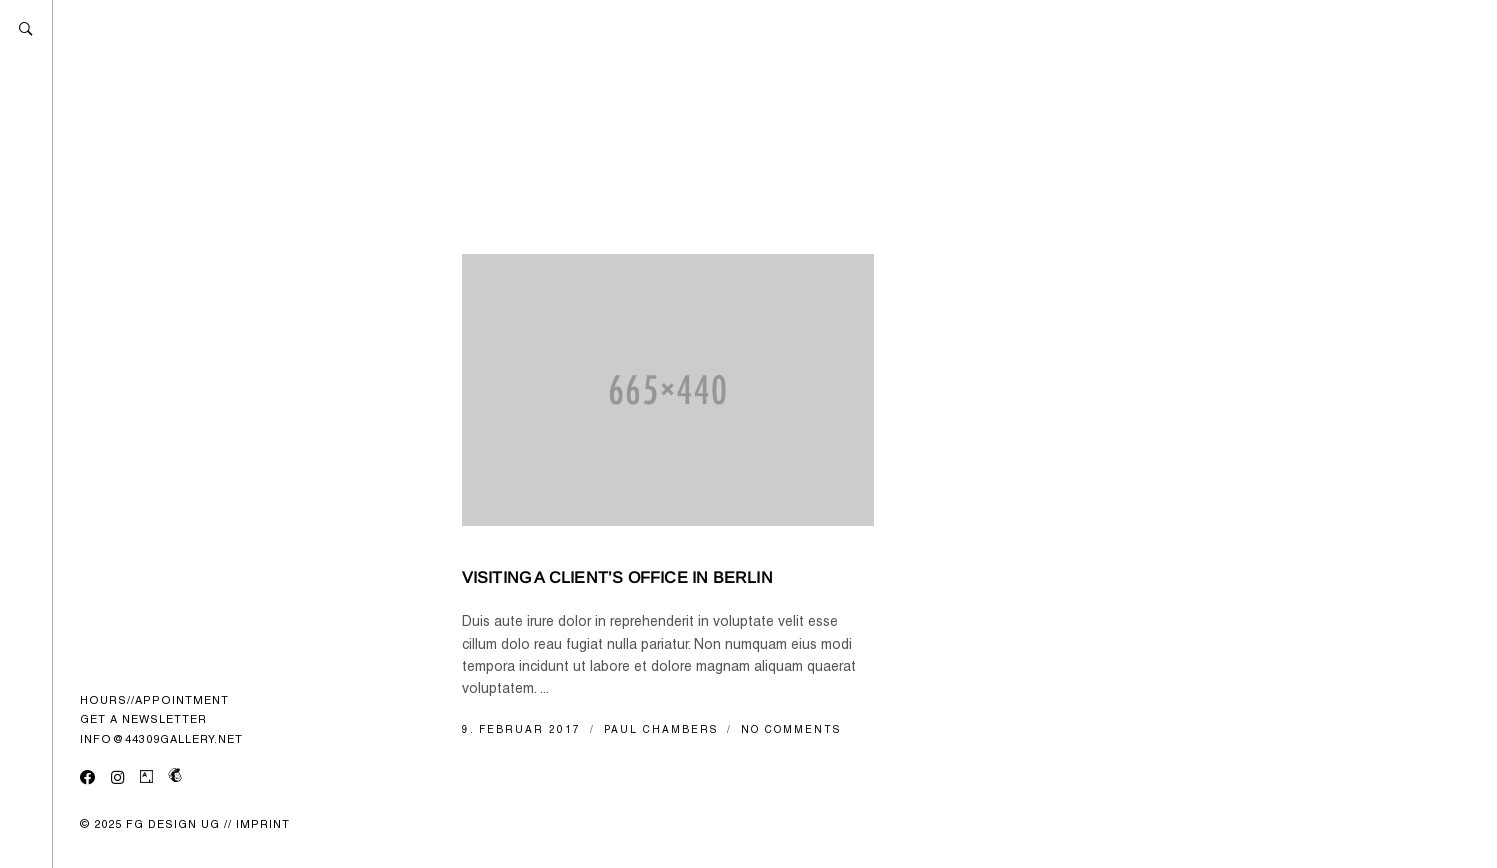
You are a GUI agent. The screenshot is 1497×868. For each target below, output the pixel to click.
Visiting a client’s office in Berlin (617, 577)
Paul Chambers (663, 729)
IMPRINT (263, 824)
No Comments (791, 729)
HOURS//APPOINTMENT (154, 700)
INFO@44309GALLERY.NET (161, 739)
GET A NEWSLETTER (143, 719)
